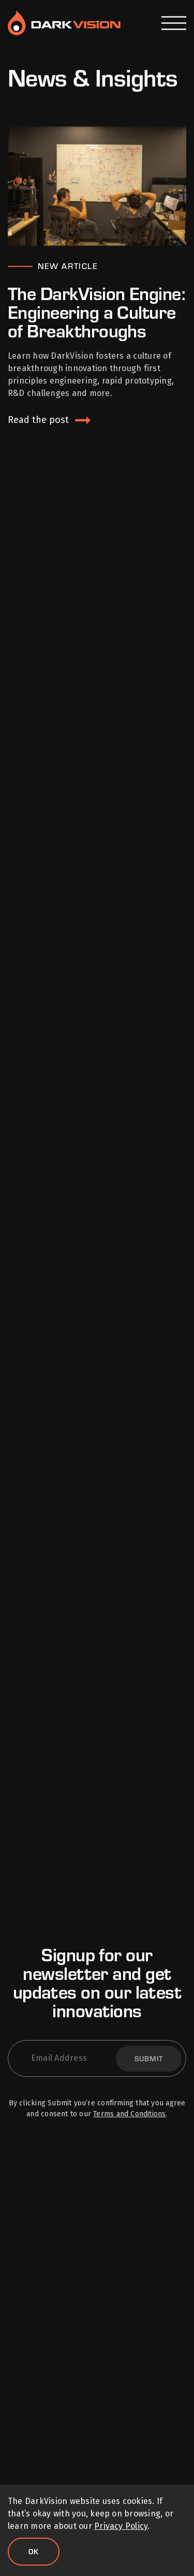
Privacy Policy (120, 2526)
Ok (33, 2551)
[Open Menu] (173, 23)
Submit (149, 2058)
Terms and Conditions (129, 2114)
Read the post (38, 420)
